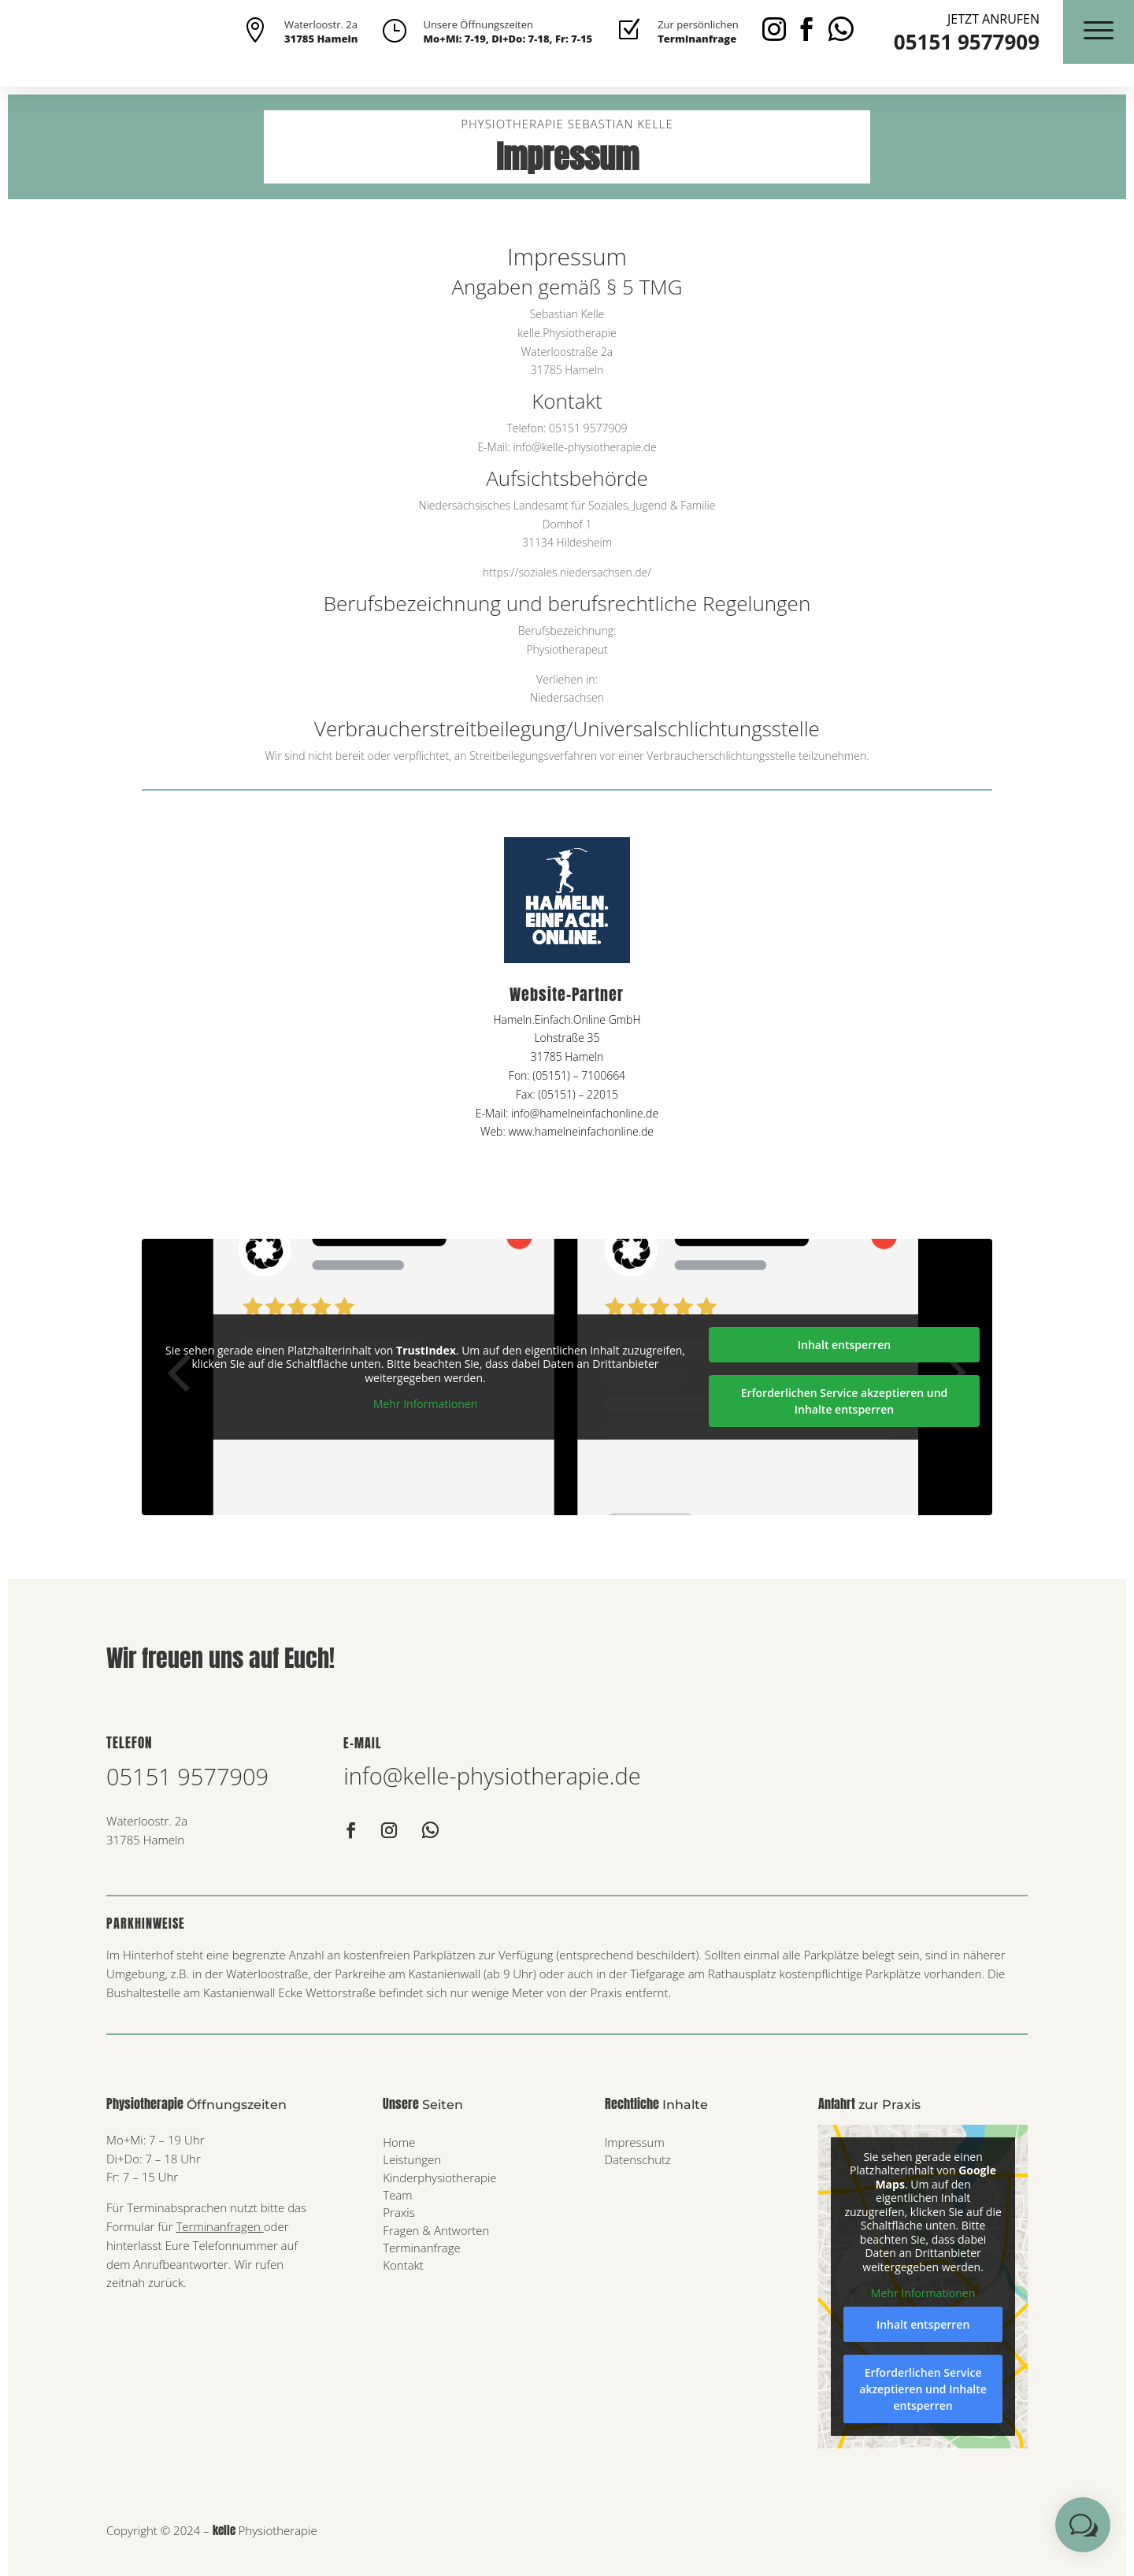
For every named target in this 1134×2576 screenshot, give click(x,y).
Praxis (398, 2212)
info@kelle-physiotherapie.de (491, 1775)
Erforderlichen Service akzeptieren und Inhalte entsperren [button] (844, 1401)
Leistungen (412, 2159)
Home (399, 2142)
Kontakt (403, 2265)
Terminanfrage (422, 2247)
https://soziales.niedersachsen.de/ (567, 572)
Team (397, 2195)
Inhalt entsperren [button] (844, 1344)
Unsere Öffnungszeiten (478, 24)
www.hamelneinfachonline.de (581, 1131)
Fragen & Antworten (436, 2230)
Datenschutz (638, 2159)
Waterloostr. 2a (321, 24)
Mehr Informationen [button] (425, 1404)
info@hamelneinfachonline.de (584, 1113)
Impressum (635, 2142)
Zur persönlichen (698, 24)
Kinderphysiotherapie (439, 2177)
